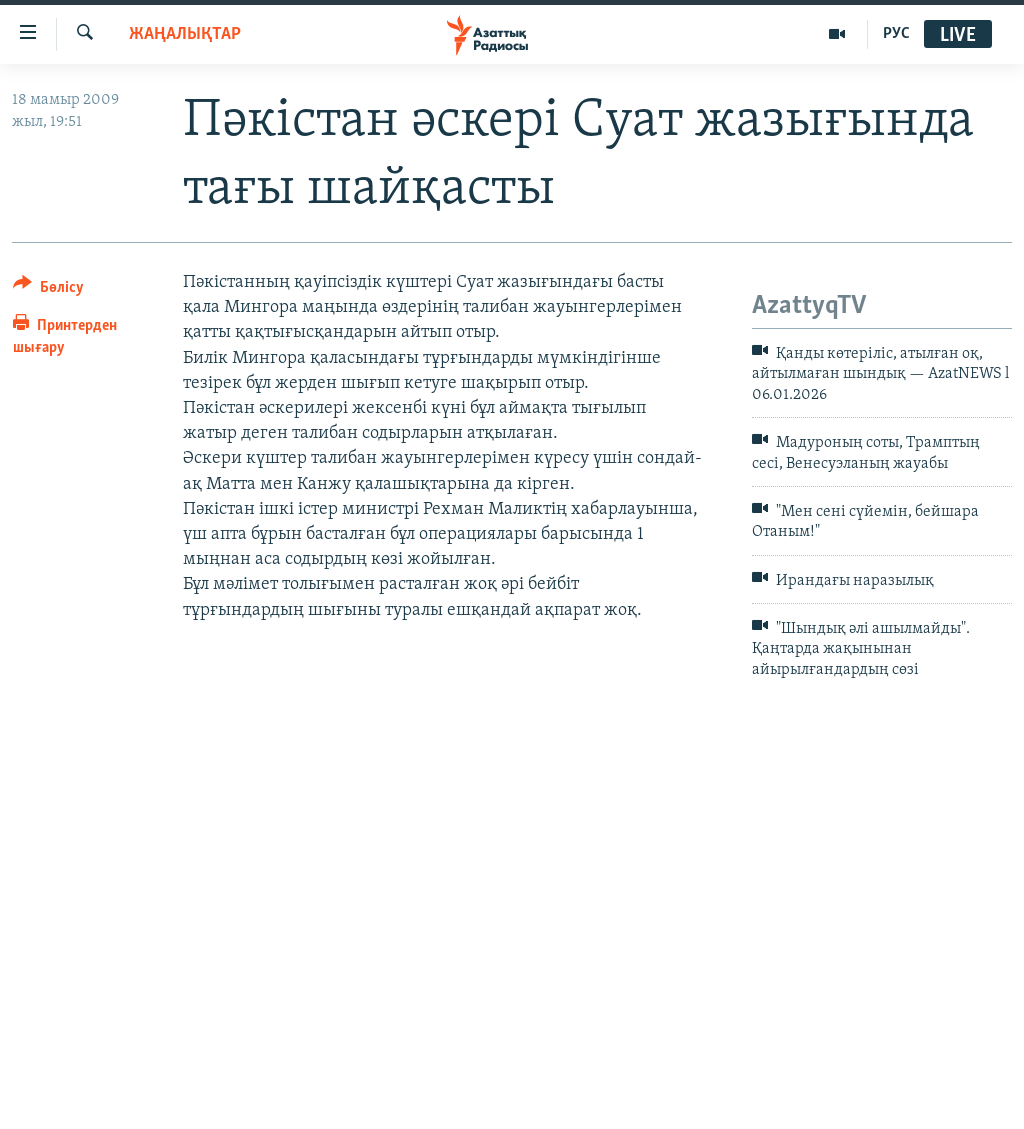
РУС (896, 34)
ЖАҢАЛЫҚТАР (185, 34)
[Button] (48, 290)
